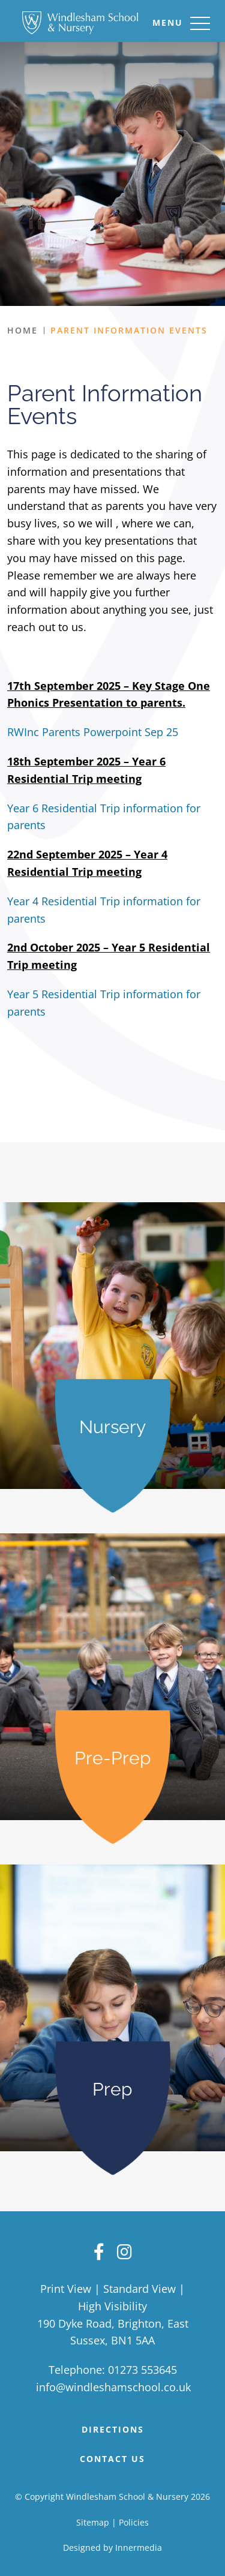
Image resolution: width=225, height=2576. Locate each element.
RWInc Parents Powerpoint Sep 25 (92, 732)
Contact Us (112, 2458)
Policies (134, 2522)
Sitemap (92, 2522)
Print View (65, 2288)
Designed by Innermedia (112, 2547)
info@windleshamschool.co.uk (113, 2387)
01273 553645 (142, 2369)
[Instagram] (124, 2251)
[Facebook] (99, 2251)
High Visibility (112, 2306)
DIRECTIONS (113, 2429)
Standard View (139, 2288)
